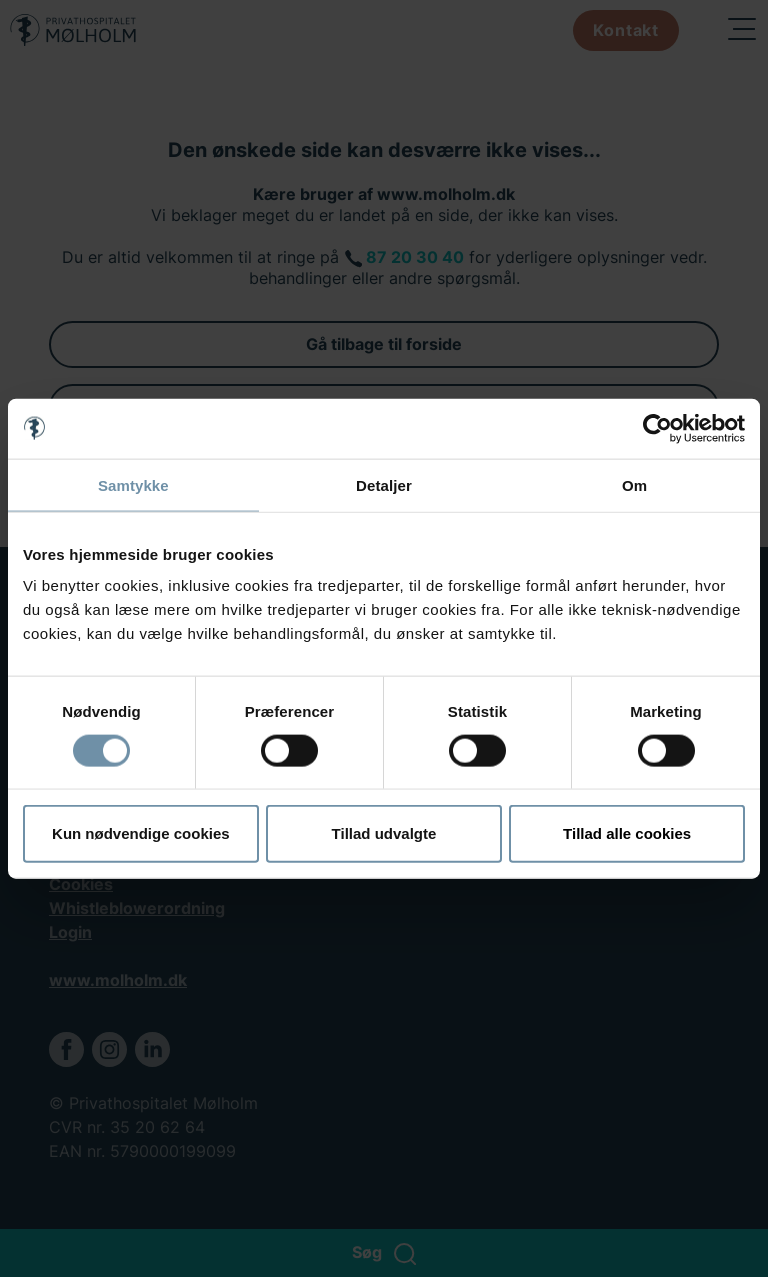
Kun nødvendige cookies (141, 833)
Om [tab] (634, 484)
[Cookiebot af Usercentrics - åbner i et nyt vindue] (657, 428)
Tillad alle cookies (627, 833)
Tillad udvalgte (384, 833)
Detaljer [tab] (384, 484)
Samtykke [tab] (133, 484)
